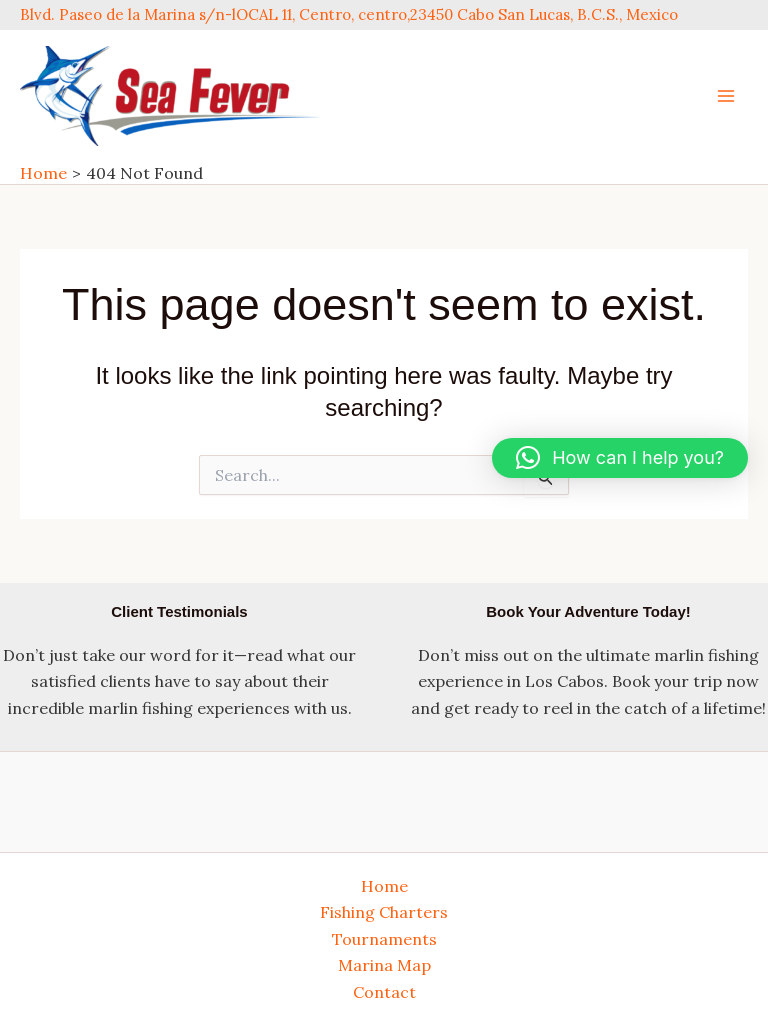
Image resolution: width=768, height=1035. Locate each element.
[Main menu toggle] (726, 96)
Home (384, 886)
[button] (620, 458)
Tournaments (384, 939)
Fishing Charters (384, 912)
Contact (384, 992)
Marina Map (384, 965)
